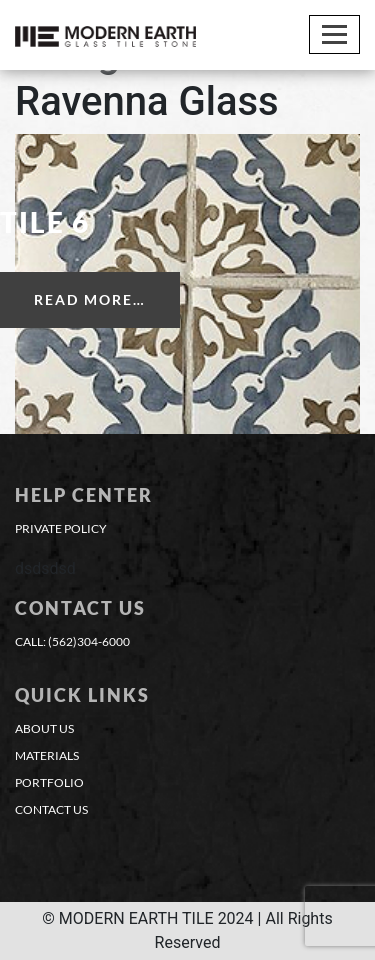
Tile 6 (45, 222)
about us (44, 728)
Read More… (90, 299)
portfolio (49, 782)
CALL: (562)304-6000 (72, 641)
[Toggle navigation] (334, 34)
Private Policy (61, 528)
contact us (51, 809)
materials (47, 755)
